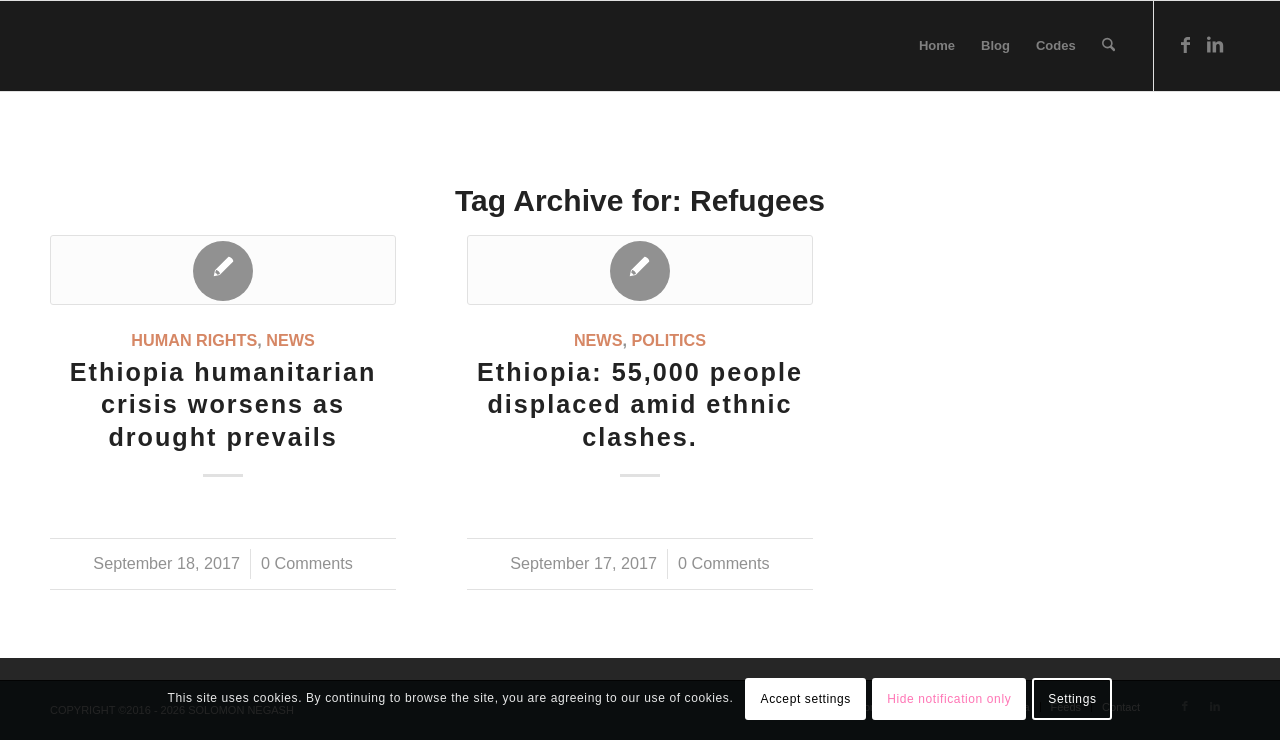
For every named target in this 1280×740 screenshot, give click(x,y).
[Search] (1108, 46)
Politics (668, 340)
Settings (1072, 699)
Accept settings (806, 699)
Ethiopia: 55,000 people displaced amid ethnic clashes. (640, 405)
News (290, 340)
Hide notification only (949, 699)
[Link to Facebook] (1185, 45)
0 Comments (307, 563)
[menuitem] (937, 46)
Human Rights (194, 340)
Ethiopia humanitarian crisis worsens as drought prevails (223, 405)
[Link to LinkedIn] (1215, 45)
